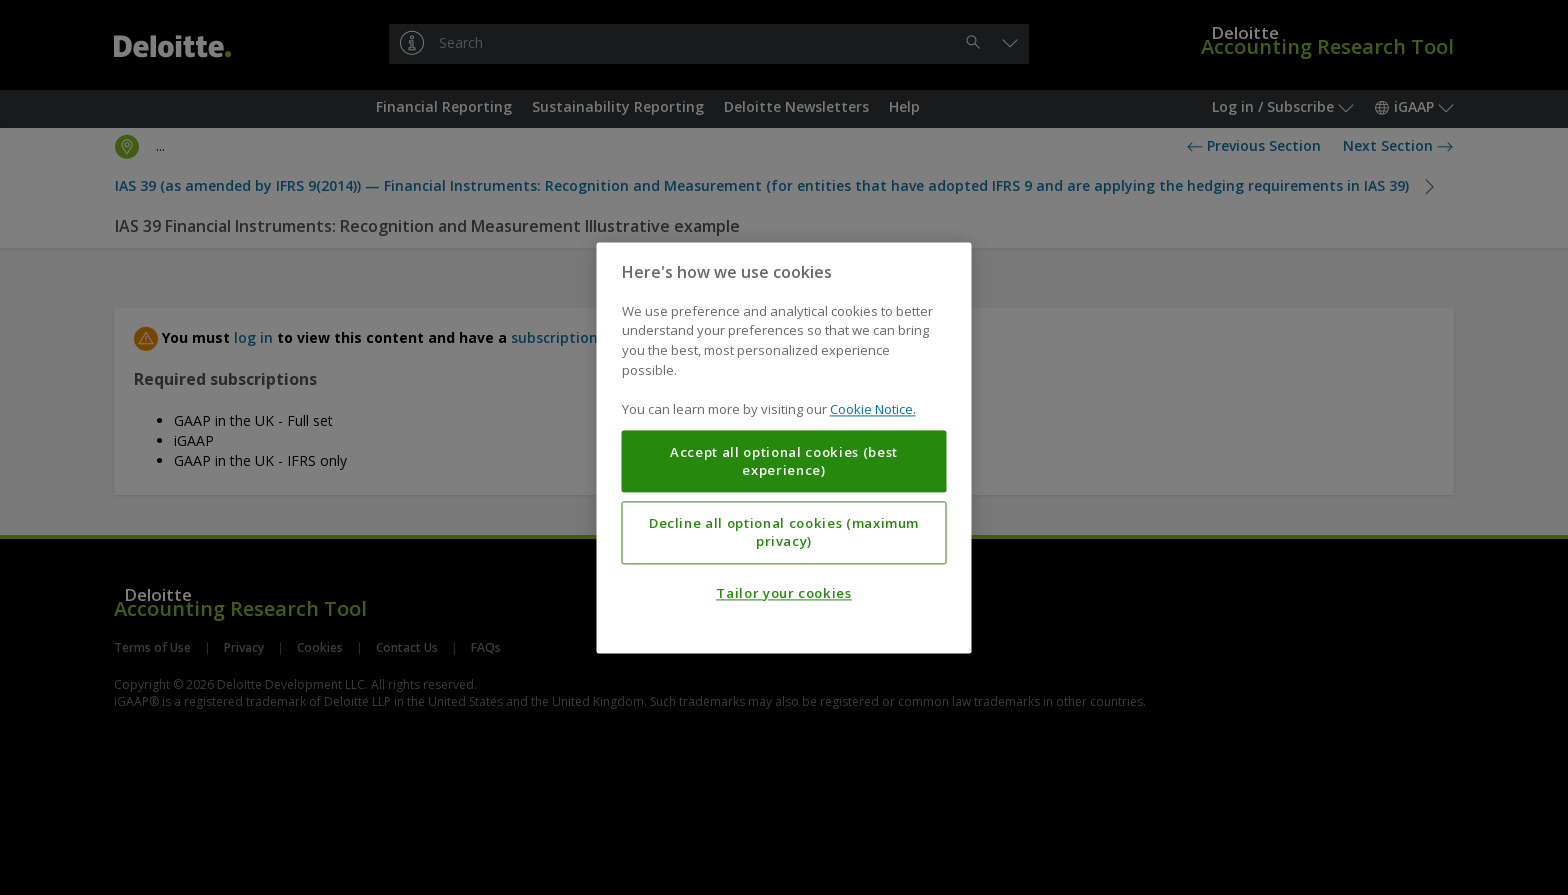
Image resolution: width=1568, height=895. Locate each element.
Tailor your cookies (783, 593)
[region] (784, 447)
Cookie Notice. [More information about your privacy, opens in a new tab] (873, 409)
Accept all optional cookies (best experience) (784, 461)
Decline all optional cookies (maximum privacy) (784, 532)
